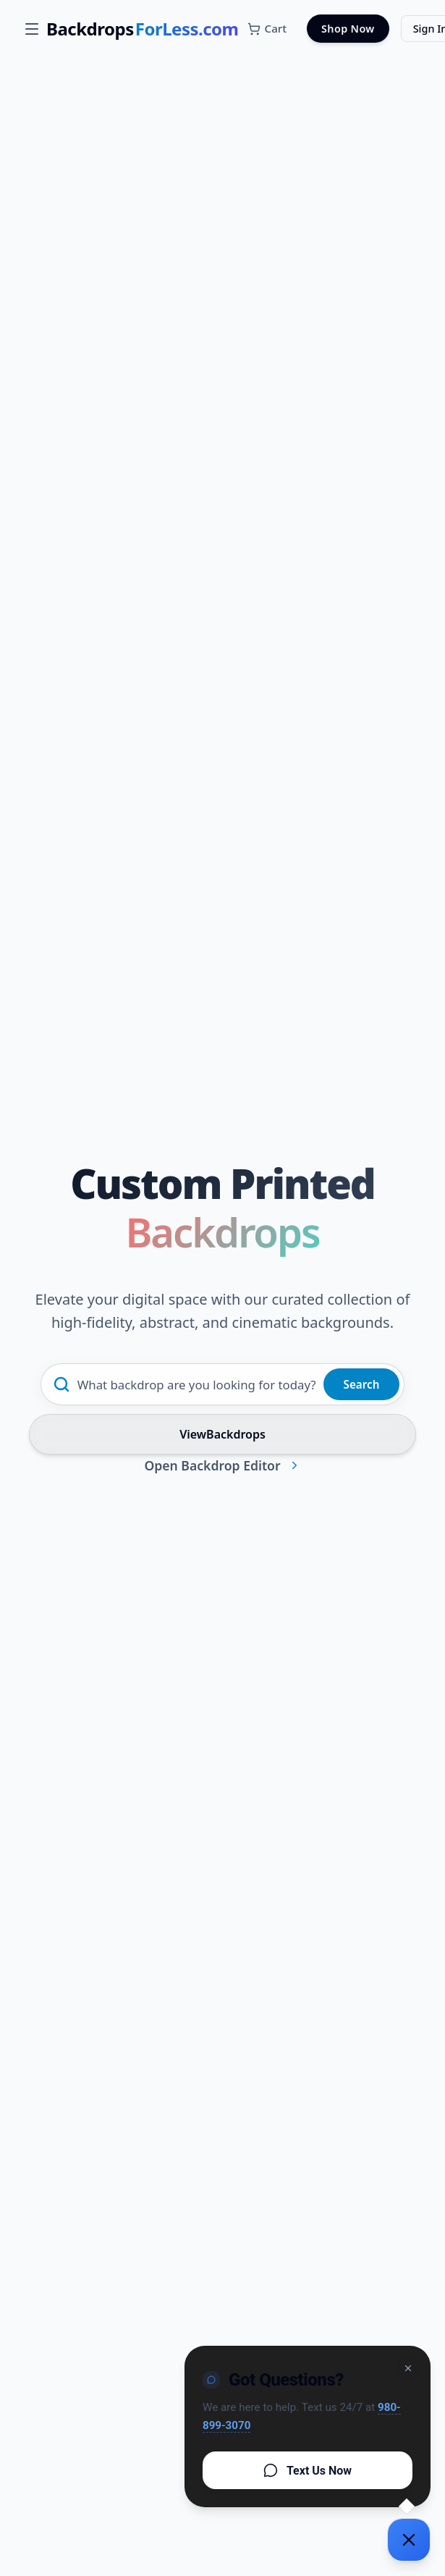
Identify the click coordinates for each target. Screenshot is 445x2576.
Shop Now (348, 28)
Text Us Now (307, 2470)
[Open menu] (31, 28)
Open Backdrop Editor (222, 1465)
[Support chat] (409, 2540)
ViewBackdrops (222, 1434)
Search (362, 1384)
